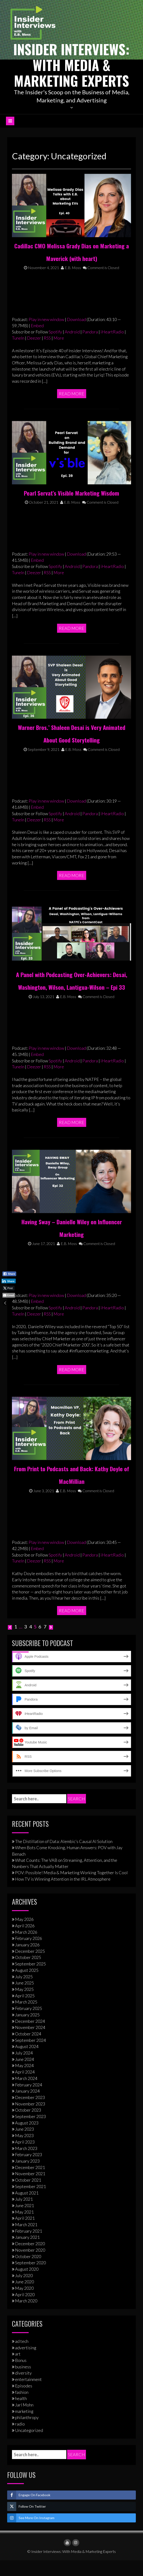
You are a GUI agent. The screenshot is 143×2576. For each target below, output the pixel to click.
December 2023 (30, 2113)
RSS (47, 353)
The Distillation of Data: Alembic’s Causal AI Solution (63, 1857)
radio (20, 2439)
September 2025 (30, 1979)
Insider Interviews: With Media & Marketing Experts (72, 72)
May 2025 (24, 2005)
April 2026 (25, 1941)
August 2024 (26, 2062)
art (18, 2369)
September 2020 (30, 2278)
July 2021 (24, 2214)
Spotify (55, 347)
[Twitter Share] (8, 1288)
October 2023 (28, 2125)
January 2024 (27, 2106)
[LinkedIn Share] (8, 1281)
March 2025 (26, 2017)
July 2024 (24, 2068)
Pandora (90, 347)
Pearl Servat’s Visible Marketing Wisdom (71, 508)
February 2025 (28, 2024)
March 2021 (26, 2240)
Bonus (20, 2376)
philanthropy (27, 2433)
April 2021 (25, 2233)
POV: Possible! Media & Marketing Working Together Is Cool (71, 1888)
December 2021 (30, 2183)
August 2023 (26, 2138)
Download (76, 335)
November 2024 (30, 2043)
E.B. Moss (71, 283)
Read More (71, 409)
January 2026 (27, 1960)
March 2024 (26, 2094)
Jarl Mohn (24, 2420)
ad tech (21, 2357)
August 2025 (26, 1985)
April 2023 (25, 2157)
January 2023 (27, 2176)
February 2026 (28, 1954)
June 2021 (24, 2221)
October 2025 (28, 1973)
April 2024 (25, 2087)
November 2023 (30, 2119)
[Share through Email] (8, 1295)
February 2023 (28, 2170)
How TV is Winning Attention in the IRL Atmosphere (63, 1894)
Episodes (23, 2401)
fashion (21, 2407)
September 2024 (30, 2056)
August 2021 (26, 2208)
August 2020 (26, 2284)
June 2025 (24, 1998)
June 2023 (24, 2144)
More (58, 353)
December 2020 (30, 2259)
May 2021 (24, 2227)
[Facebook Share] (9, 1273)
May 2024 (24, 2081)
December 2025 (30, 1966)
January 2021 (27, 2252)
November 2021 (30, 2189)
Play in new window (46, 335)
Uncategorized (29, 2446)
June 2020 (24, 2297)
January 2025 (27, 2030)
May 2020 (24, 2303)
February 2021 (28, 2246)
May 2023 (24, 2151)
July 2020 (24, 2291)
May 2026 (24, 1935)
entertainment (28, 2395)
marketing (24, 2427)
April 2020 (25, 2310)
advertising (25, 2363)
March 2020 (26, 2316)
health (21, 2414)
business (23, 2382)
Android (72, 347)
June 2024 (24, 2075)
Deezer (34, 353)
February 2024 (28, 2100)
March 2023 (26, 2164)
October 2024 (28, 2049)
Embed (37, 341)
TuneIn (18, 353)
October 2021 (28, 2195)
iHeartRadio (112, 347)
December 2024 (30, 2036)
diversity (23, 2388)
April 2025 (25, 2011)
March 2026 (26, 1947)
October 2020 (28, 2272)
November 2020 (30, 2265)
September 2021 (30, 2202)
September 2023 (30, 2132)
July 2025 (24, 1992)
